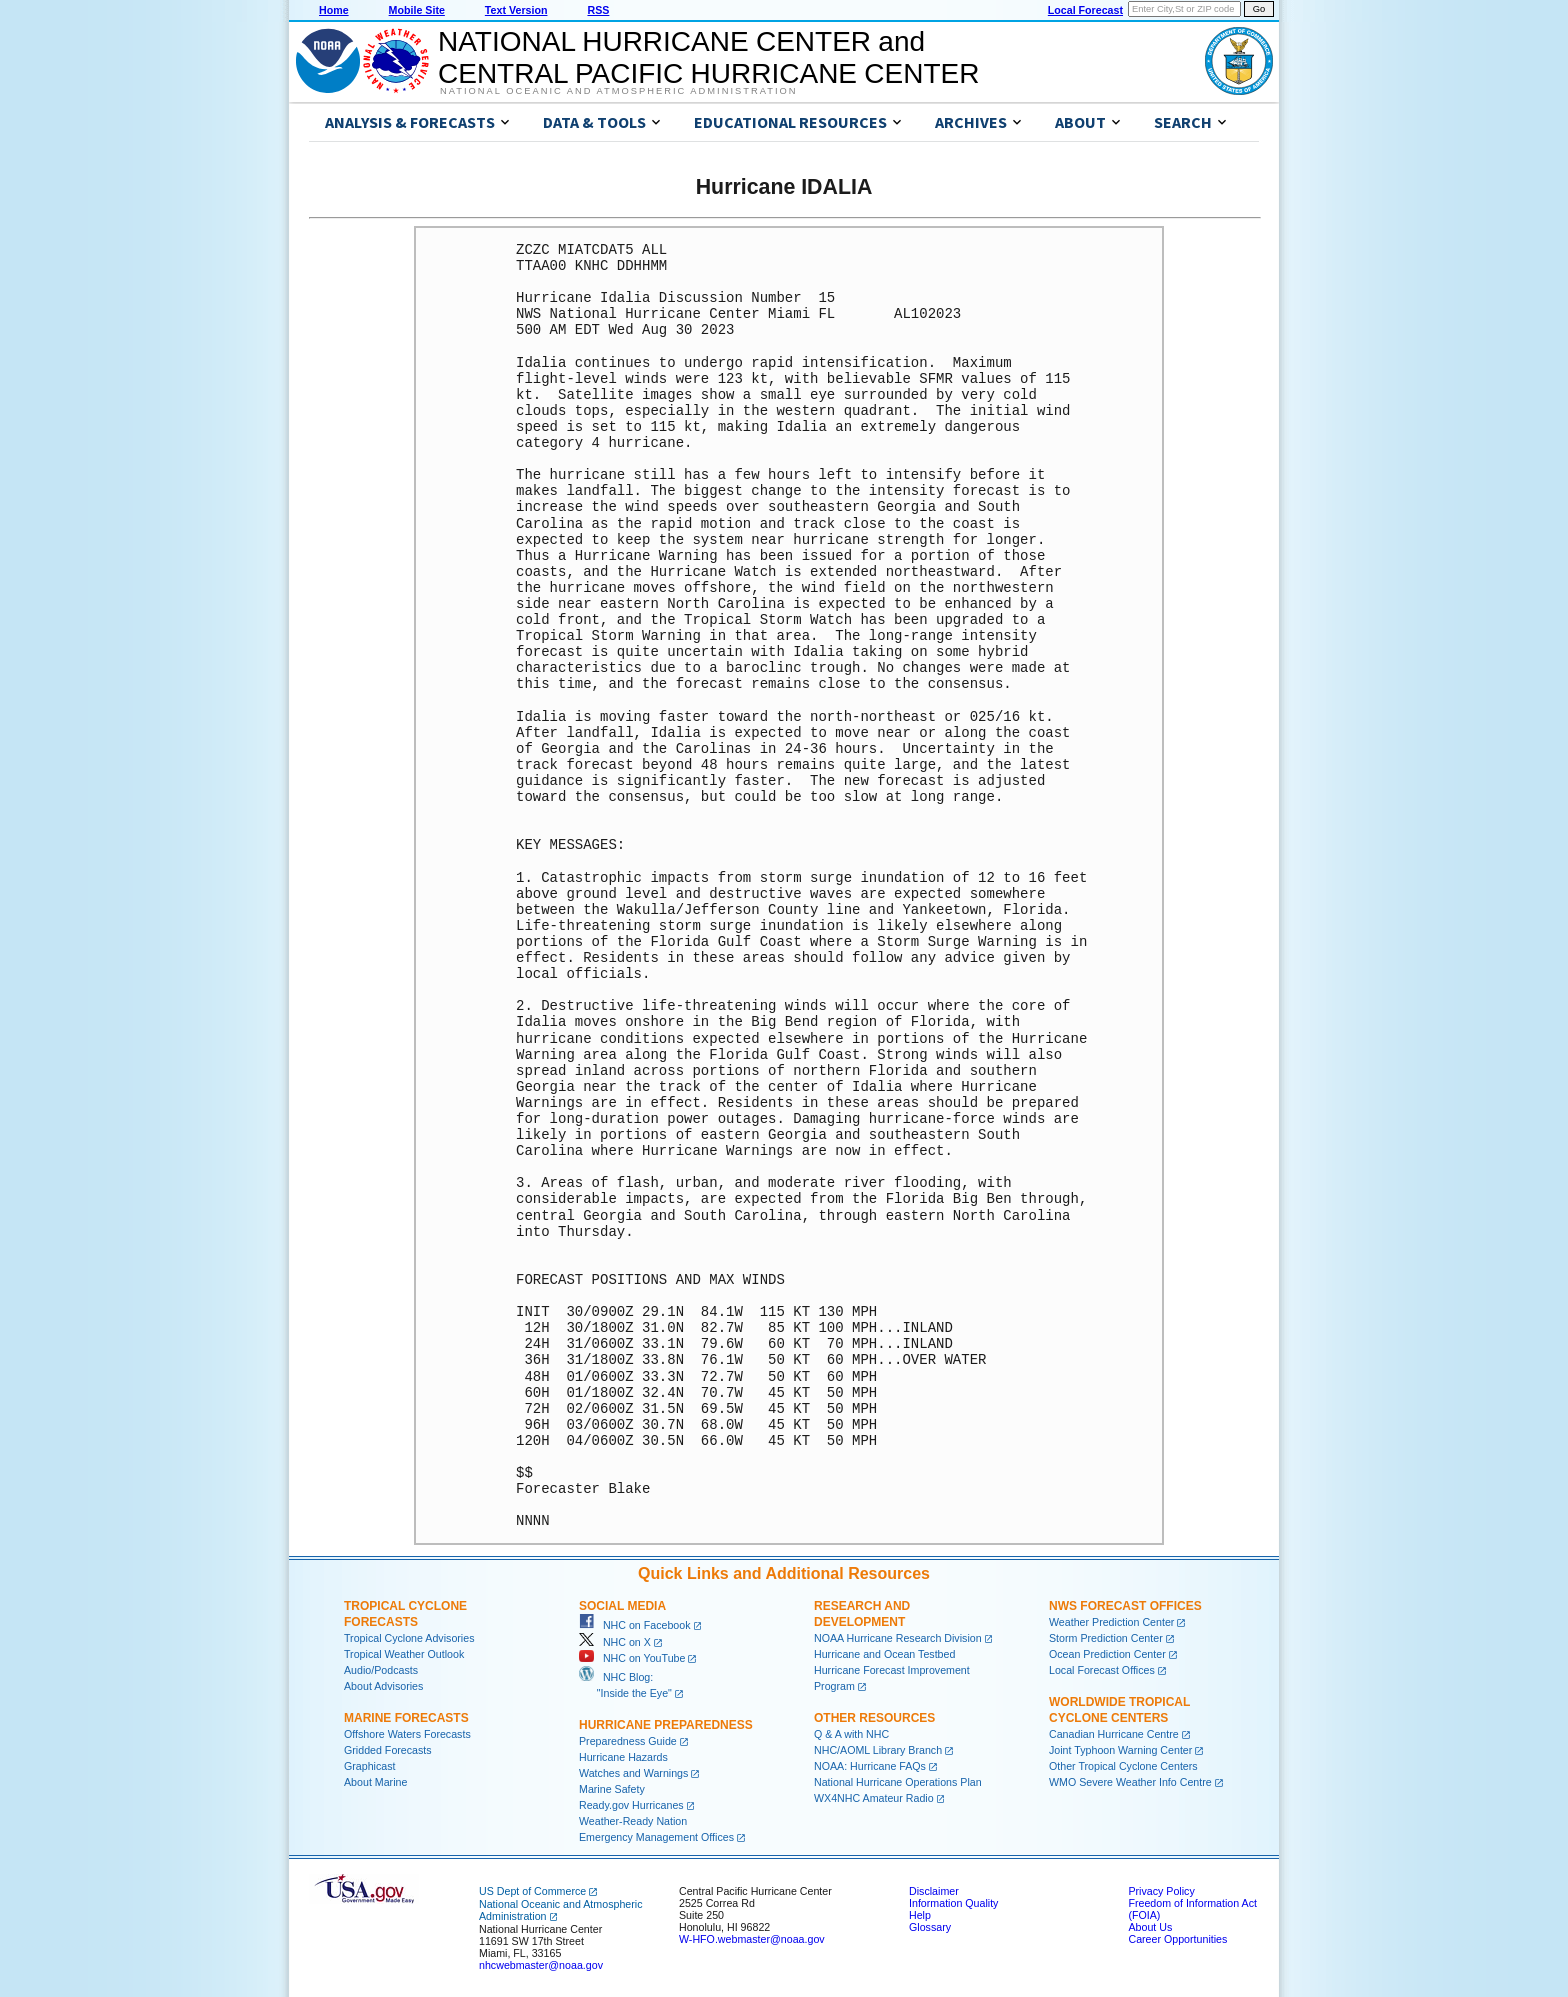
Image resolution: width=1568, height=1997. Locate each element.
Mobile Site (417, 10)
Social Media (622, 1606)
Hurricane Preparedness (666, 1725)
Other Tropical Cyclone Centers (1123, 1766)
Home (334, 10)
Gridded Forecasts (388, 1750)
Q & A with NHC (851, 1734)
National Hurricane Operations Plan (898, 1782)
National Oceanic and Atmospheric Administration (618, 91)
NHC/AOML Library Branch (878, 1750)
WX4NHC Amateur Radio (874, 1798)
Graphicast (370, 1766)
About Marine (375, 1782)
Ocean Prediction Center (1107, 1654)
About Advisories (383, 1686)
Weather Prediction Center (1111, 1622)
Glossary (930, 1927)
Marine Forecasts (406, 1718)
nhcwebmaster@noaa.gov (541, 1965)
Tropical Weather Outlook (404, 1654)
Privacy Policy (1161, 1891)
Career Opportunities (1177, 1939)
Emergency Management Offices (656, 1837)
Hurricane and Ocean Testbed (884, 1654)
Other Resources (874, 1718)
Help (920, 1915)
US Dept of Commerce (532, 1891)
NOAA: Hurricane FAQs (870, 1766)
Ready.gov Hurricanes (631, 1805)
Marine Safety (612, 1789)
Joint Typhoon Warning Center (1120, 1750)
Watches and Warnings (633, 1773)
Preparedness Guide (628, 1741)
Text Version (516, 10)
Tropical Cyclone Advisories (409, 1638)
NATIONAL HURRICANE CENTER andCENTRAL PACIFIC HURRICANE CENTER (708, 57)
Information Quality (953, 1903)
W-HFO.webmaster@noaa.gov (752, 1939)
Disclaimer (934, 1891)
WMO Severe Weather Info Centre (1130, 1782)
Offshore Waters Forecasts (407, 1734)
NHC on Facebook (635, 1625)
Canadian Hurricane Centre (1114, 1734)
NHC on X (615, 1642)
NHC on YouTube (632, 1658)
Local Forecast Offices (1102, 1670)
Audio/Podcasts (381, 1670)
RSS (598, 10)
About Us (1150, 1927)
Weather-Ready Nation (633, 1821)
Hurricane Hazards (623, 1757)
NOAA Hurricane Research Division (898, 1638)
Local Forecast (1085, 10)
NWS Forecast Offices (1125, 1606)
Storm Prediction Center (1106, 1638)
